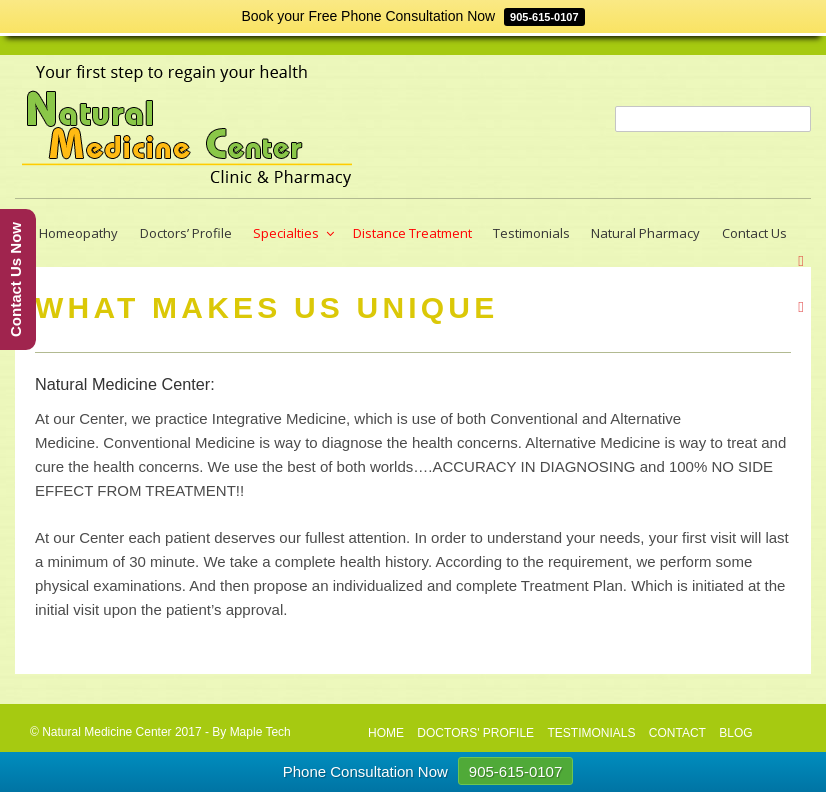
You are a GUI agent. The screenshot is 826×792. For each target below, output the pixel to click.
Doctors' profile (475, 733)
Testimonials (531, 233)
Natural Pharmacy (645, 233)
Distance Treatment (412, 233)
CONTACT (677, 733)
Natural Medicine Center (106, 732)
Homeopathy (78, 233)
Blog (735, 733)
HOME (386, 733)
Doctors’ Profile (186, 233)
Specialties (295, 233)
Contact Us (754, 233)
